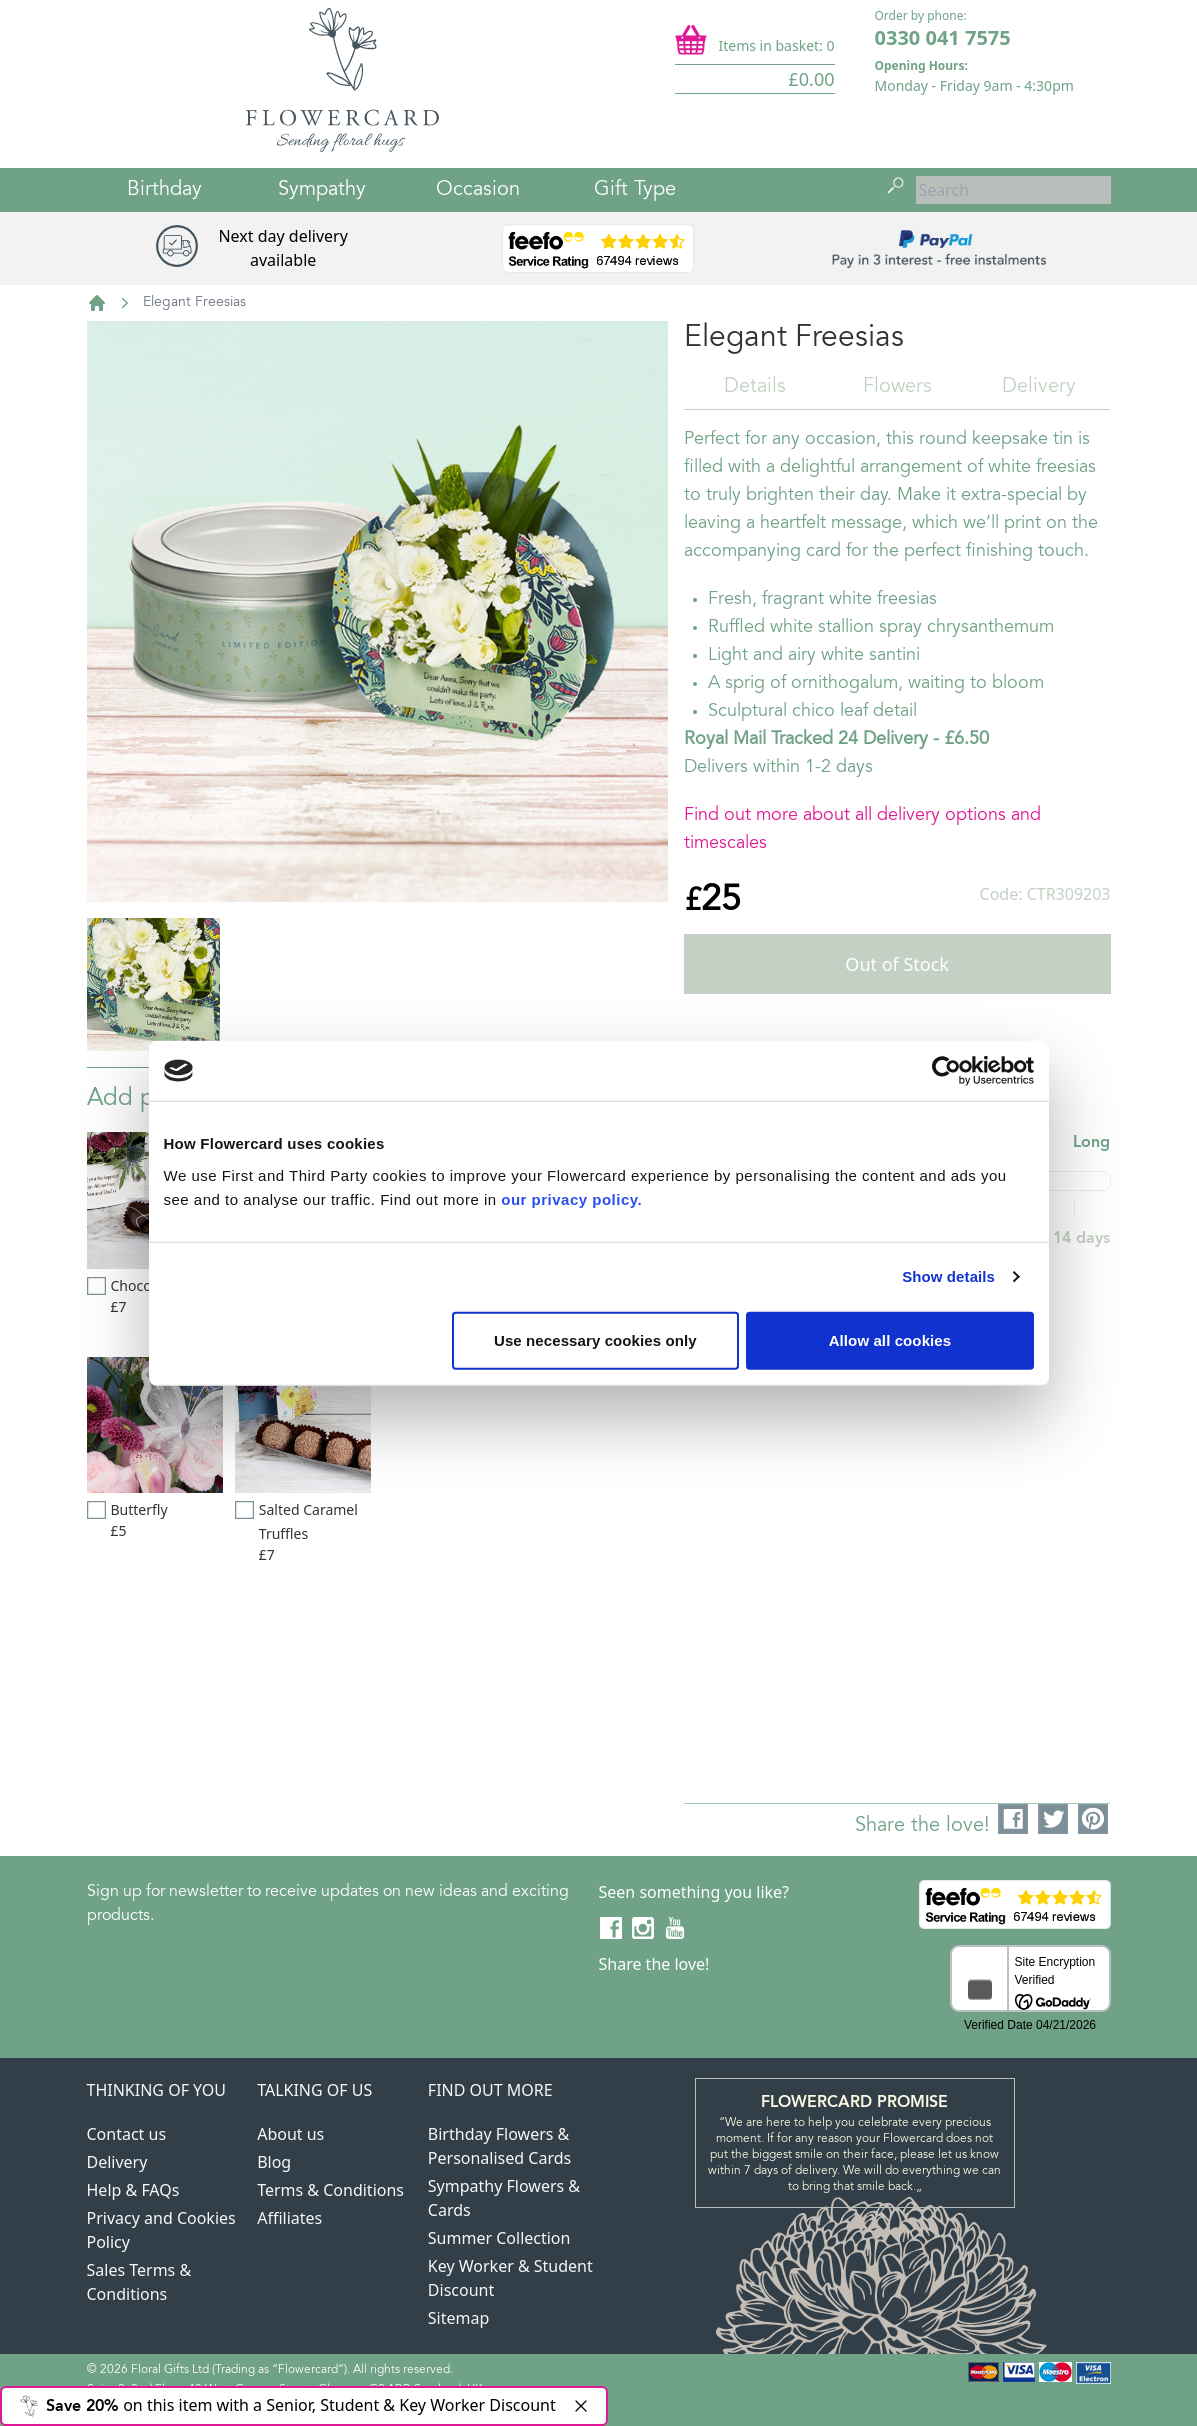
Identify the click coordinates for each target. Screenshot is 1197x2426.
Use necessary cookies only (595, 1339)
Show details (948, 1276)
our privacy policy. (571, 1198)
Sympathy (322, 190)
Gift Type (635, 190)
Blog (274, 2162)
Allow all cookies (890, 1339)
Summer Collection (499, 2238)
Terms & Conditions (330, 2190)
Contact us (127, 2134)
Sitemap (459, 2318)
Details (755, 387)
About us (290, 2134)
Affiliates (289, 2218)
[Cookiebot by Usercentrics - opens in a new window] (946, 1071)
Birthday (164, 190)
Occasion (478, 190)
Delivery (1039, 387)
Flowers (897, 387)
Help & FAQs (133, 2190)
